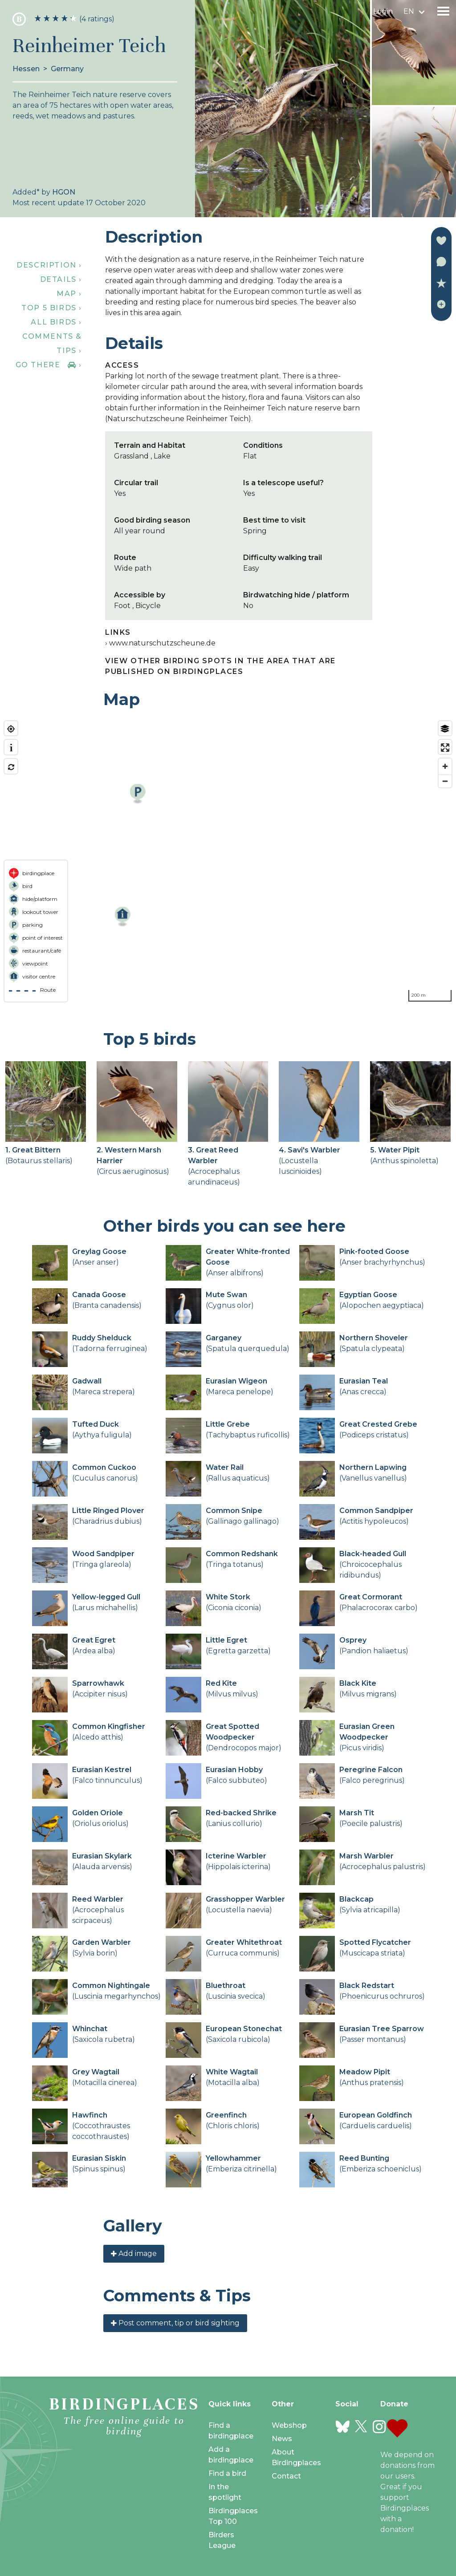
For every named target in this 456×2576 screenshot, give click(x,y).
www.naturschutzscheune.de (162, 643)
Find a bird (227, 2473)
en (408, 11)
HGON (63, 192)
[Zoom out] (445, 781)
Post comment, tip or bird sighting (175, 2323)
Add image (134, 2253)
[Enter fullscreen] (445, 747)
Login (383, 11)
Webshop (289, 2425)
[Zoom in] (445, 766)
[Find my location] (10, 728)
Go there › (49, 365)
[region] (228, 861)
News (282, 2438)
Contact (286, 2476)
